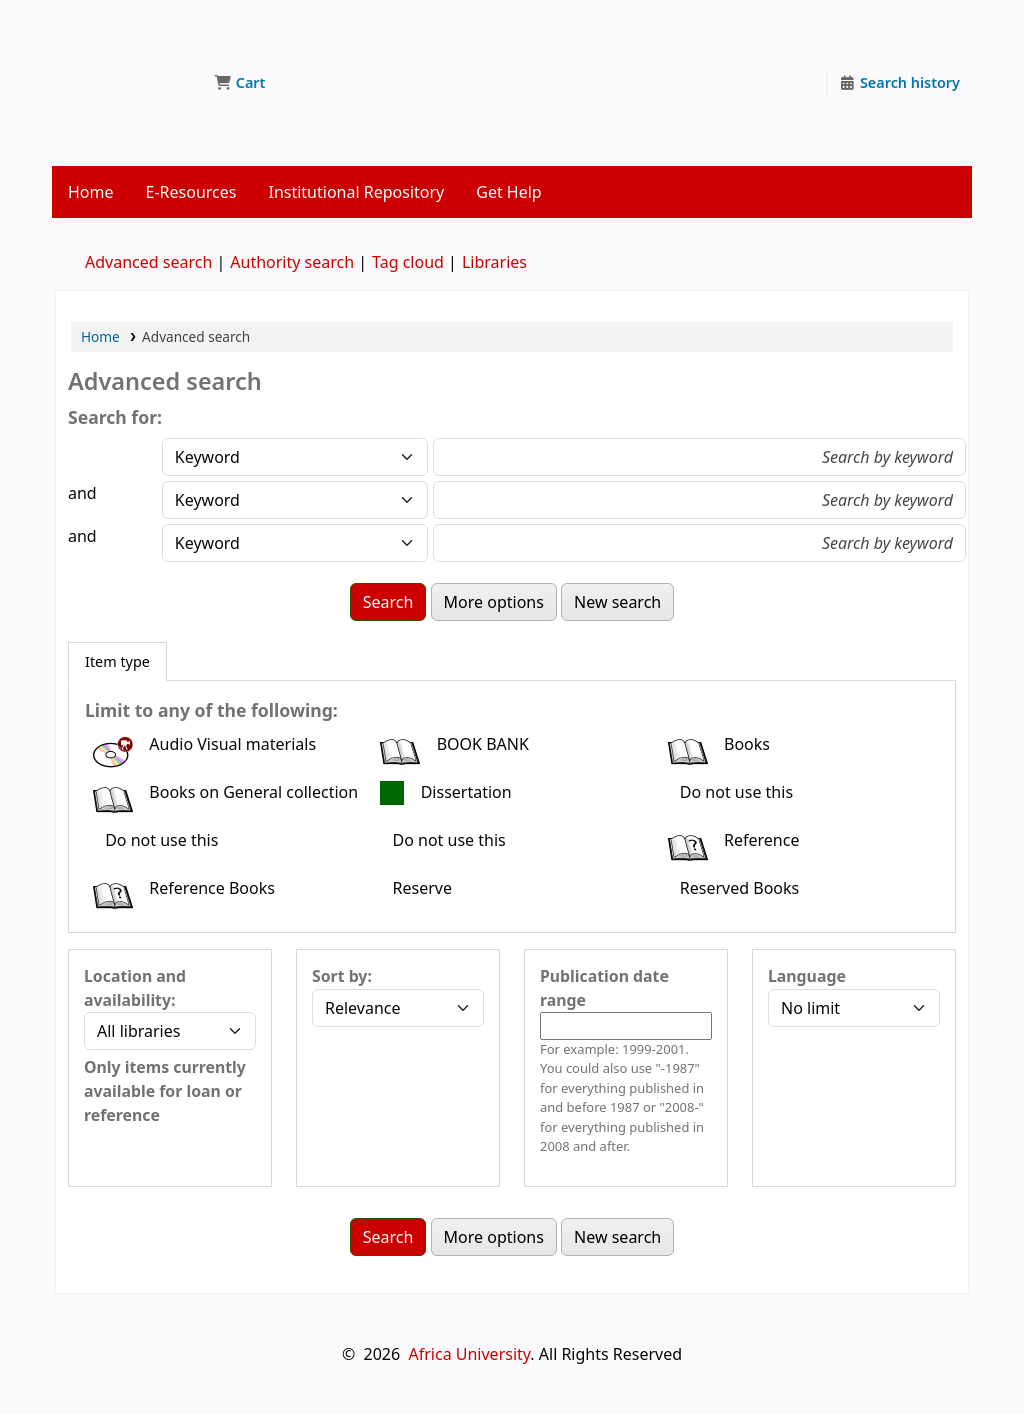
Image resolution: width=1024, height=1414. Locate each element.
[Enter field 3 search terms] (699, 543)
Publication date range (604, 988)
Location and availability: (135, 988)
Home (91, 192)
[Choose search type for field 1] (295, 457)
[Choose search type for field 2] (295, 500)
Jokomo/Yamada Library (126, 48)
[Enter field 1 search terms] (699, 457)
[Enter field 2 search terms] (699, 500)
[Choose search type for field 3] (295, 543)
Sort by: (342, 976)
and (82, 493)
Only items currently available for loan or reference (165, 1091)
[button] (239, 83)
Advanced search (148, 262)
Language (807, 976)
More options (494, 602)
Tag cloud (408, 262)
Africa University (469, 1354)
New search (617, 602)
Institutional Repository (356, 192)
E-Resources (191, 192)
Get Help (508, 192)
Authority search (292, 262)
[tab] (117, 662)
